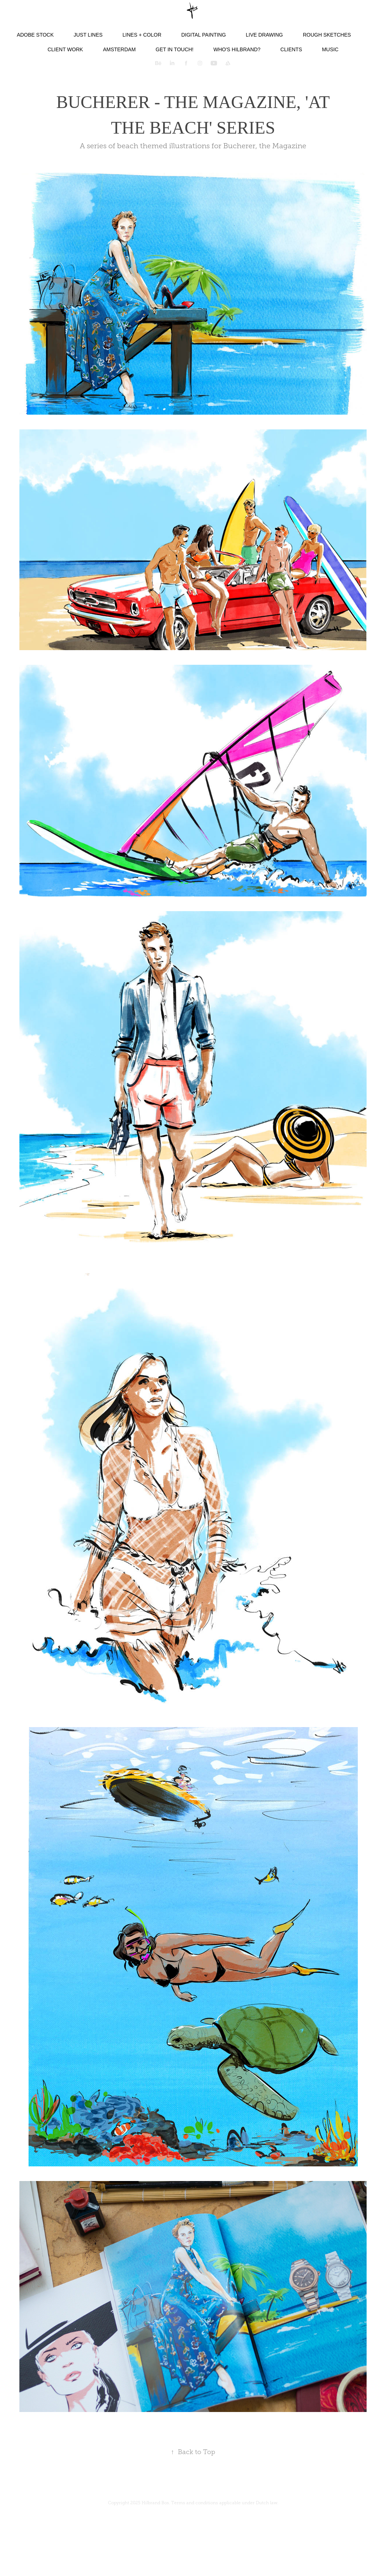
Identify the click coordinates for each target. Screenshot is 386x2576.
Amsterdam (119, 49)
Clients (291, 49)
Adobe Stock (35, 35)
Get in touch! (174, 49)
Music (330, 49)
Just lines (88, 35)
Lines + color (142, 35)
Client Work (65, 49)
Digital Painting (203, 35)
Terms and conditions (194, 2502)
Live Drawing (264, 35)
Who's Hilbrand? (237, 49)
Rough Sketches (327, 35)
